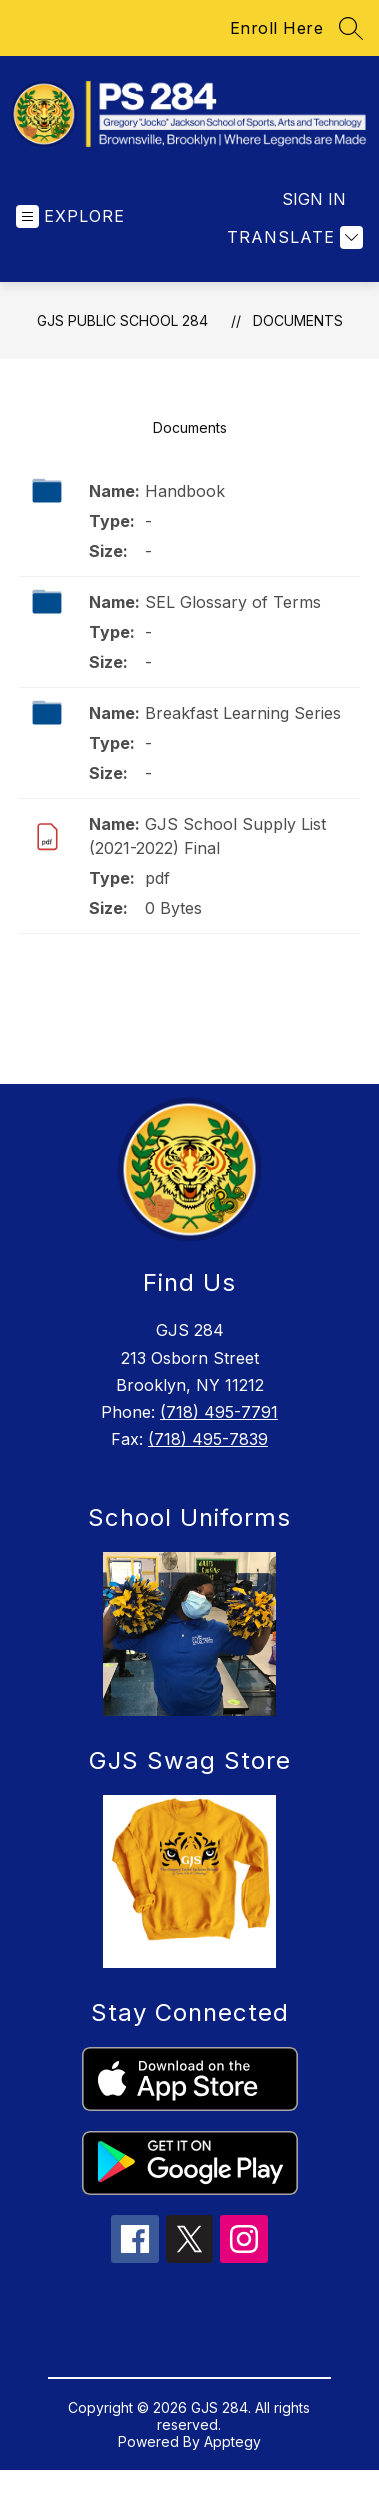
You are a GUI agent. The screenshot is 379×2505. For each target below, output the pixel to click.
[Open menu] (70, 229)
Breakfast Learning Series (243, 726)
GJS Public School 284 (122, 333)
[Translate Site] (292, 250)
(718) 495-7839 (208, 1452)
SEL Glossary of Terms (233, 615)
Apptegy (232, 2454)
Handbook (185, 504)
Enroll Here (277, 28)
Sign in (314, 212)
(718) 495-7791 (219, 1425)
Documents (298, 333)
